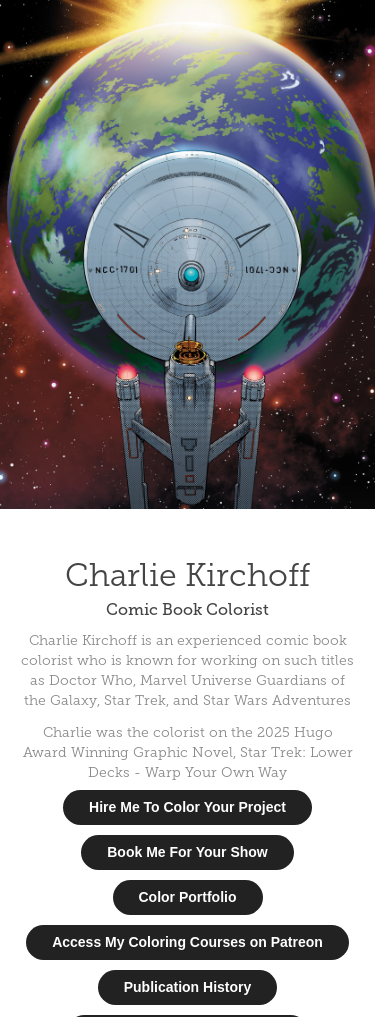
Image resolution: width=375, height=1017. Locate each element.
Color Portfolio (188, 897)
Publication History (188, 987)
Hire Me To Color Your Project (187, 807)
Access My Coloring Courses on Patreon (187, 942)
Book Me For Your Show (187, 852)
